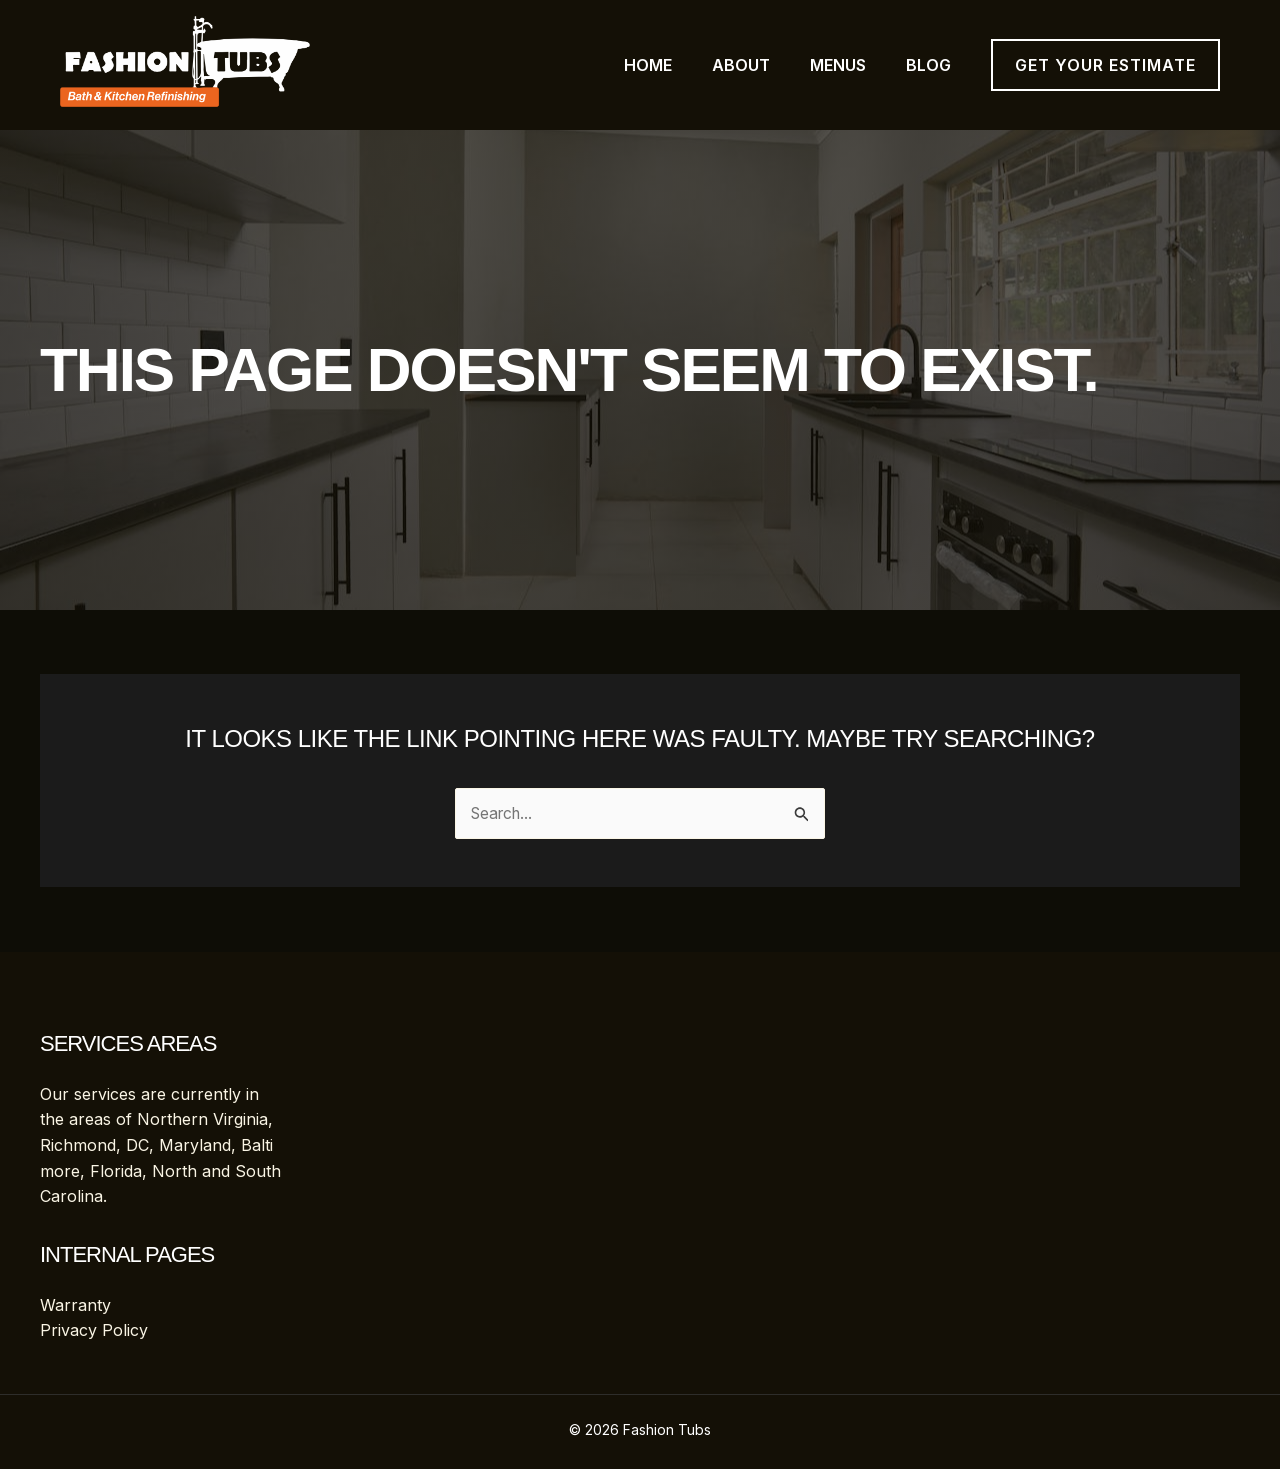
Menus (838, 65)
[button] (1105, 65)
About (741, 65)
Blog (928, 65)
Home (648, 65)
